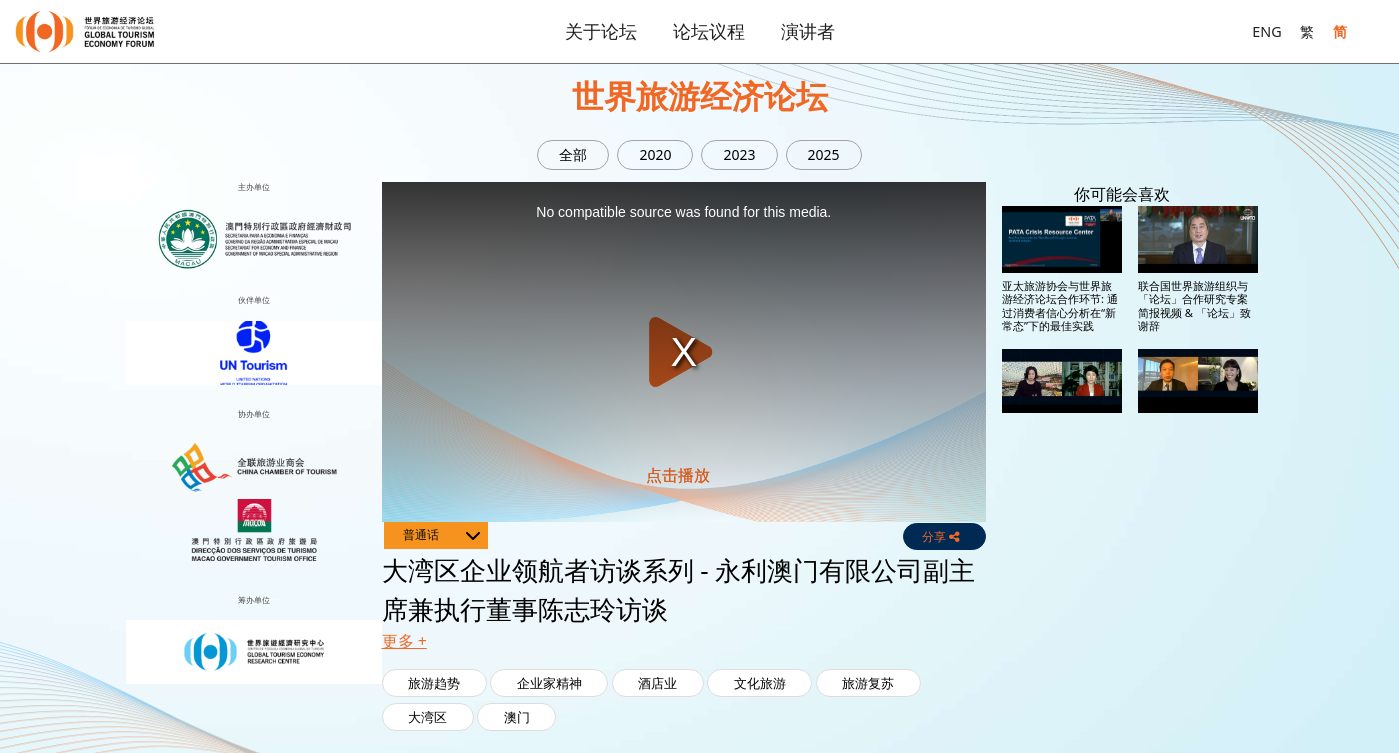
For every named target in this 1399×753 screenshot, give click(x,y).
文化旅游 (760, 683)
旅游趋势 (434, 683)
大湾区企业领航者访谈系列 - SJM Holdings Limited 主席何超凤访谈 (1197, 727)
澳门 (517, 717)
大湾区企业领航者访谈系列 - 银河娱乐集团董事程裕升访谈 (1197, 584)
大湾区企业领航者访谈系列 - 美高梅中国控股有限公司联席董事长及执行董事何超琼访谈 (1061, 447)
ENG (1266, 31)
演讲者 (808, 31)
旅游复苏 (868, 683)
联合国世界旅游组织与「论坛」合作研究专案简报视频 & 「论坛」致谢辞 (1194, 305)
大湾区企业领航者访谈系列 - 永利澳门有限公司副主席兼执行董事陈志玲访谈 (1061, 590)
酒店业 (657, 683)
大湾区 (427, 717)
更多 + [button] (404, 641)
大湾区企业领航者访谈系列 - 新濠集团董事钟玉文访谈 (1197, 441)
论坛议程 (709, 31)
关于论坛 (601, 31)
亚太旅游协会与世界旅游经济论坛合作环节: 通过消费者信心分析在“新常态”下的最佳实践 (1060, 305)
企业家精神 (549, 683)
